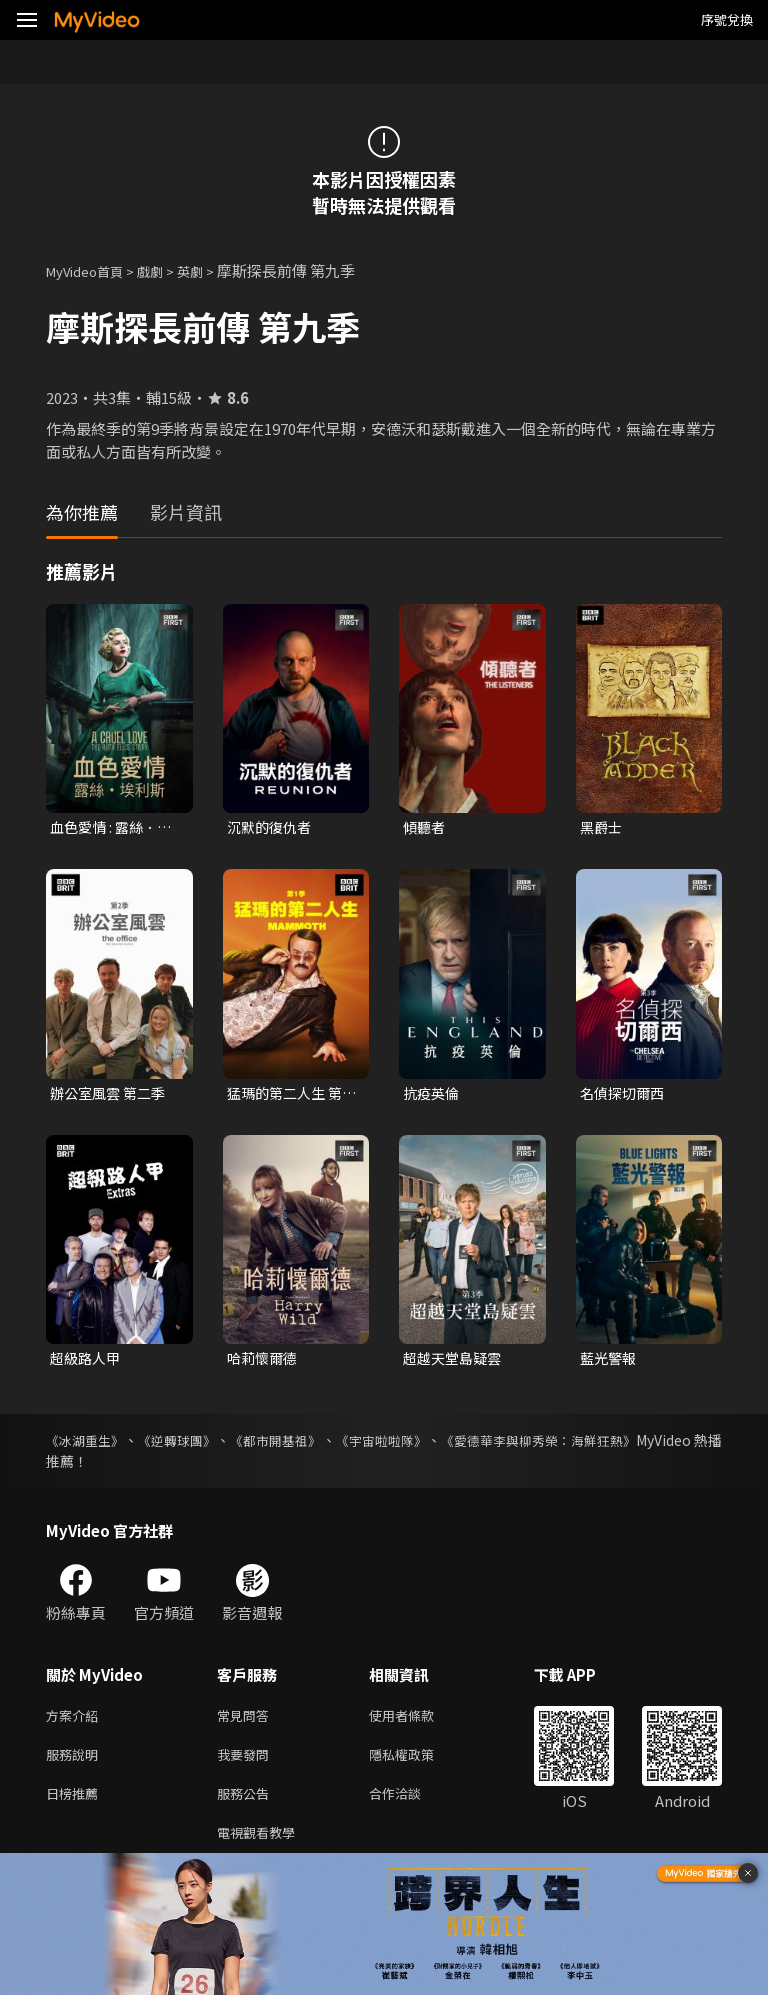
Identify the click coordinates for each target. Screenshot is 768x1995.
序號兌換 (727, 19)
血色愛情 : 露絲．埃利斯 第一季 (114, 828)
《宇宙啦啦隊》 (438, 1446)
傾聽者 (425, 827)
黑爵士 (602, 827)
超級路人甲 (87, 1362)
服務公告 (247, 1806)
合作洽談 (411, 1806)
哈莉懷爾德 (264, 1362)
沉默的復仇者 (272, 827)
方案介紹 (76, 1722)
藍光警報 (610, 1362)
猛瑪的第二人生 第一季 (288, 1096)
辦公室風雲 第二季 (111, 1095)
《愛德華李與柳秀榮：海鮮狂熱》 (617, 1446)
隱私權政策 (418, 1764)
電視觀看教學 (262, 1848)
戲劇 (166, 270)
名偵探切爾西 (625, 1095)
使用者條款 (418, 1722)
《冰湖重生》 (88, 1446)
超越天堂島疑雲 (455, 1362)
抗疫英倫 (433, 1095)
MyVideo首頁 (91, 270)
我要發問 (247, 1764)
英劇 (210, 270)
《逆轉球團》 (198, 1446)
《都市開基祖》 (314, 1446)
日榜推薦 (76, 1806)
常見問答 (247, 1722)
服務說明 (76, 1764)
